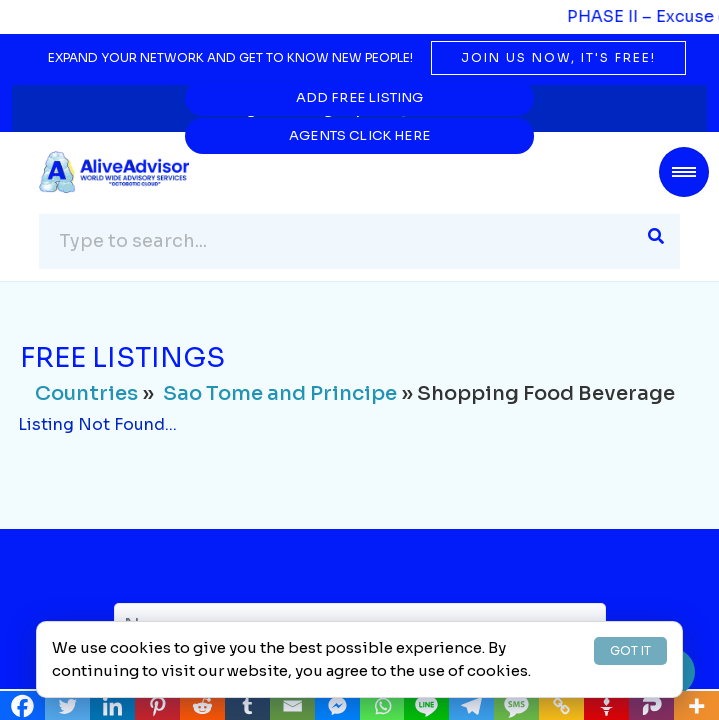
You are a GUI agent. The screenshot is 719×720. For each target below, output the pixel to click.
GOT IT (630, 650)
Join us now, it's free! (558, 57)
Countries (86, 394)
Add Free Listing (187, 97)
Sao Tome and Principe (280, 394)
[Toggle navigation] (684, 172)
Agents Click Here (532, 97)
